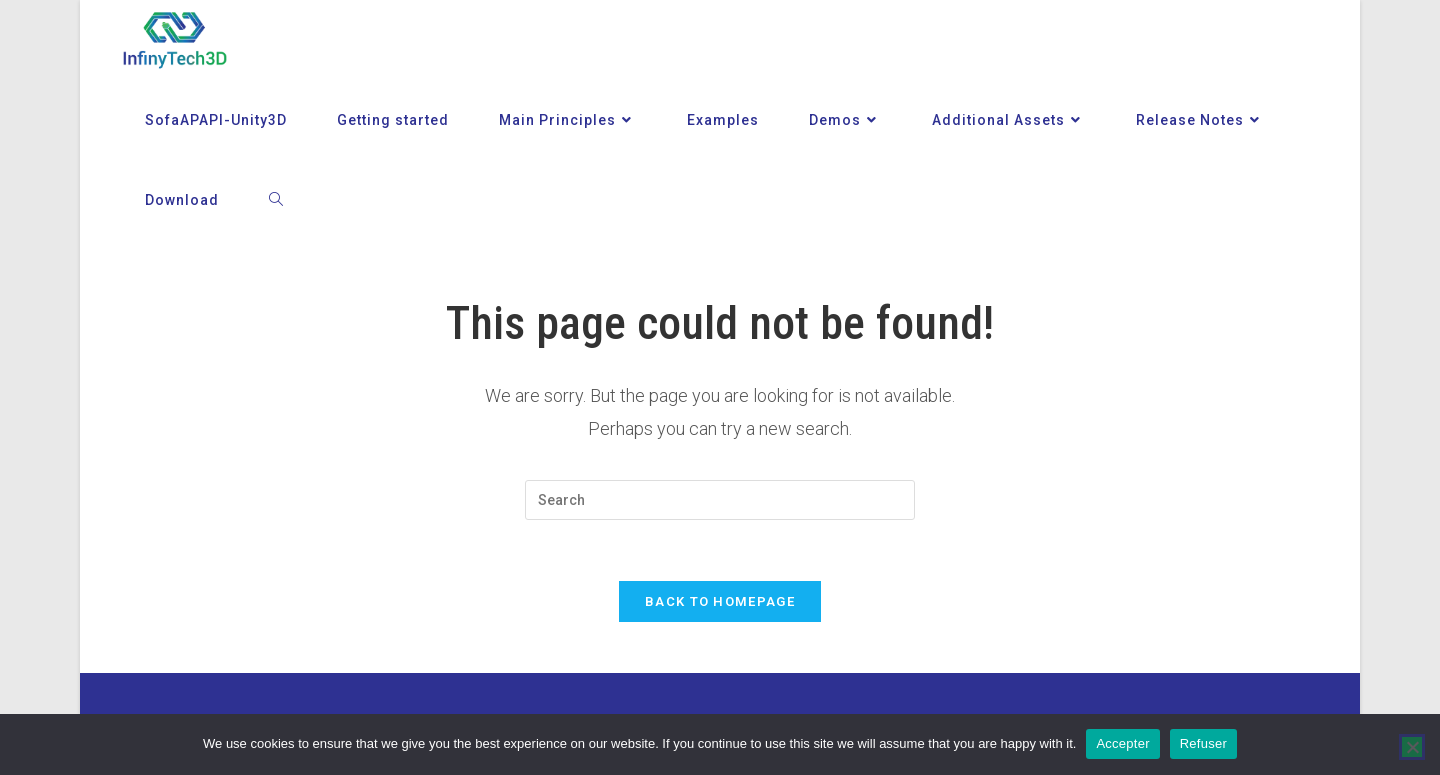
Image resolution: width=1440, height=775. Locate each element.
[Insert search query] (720, 500)
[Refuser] (1412, 747)
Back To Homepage (720, 601)
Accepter (1122, 743)
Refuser (1203, 743)
